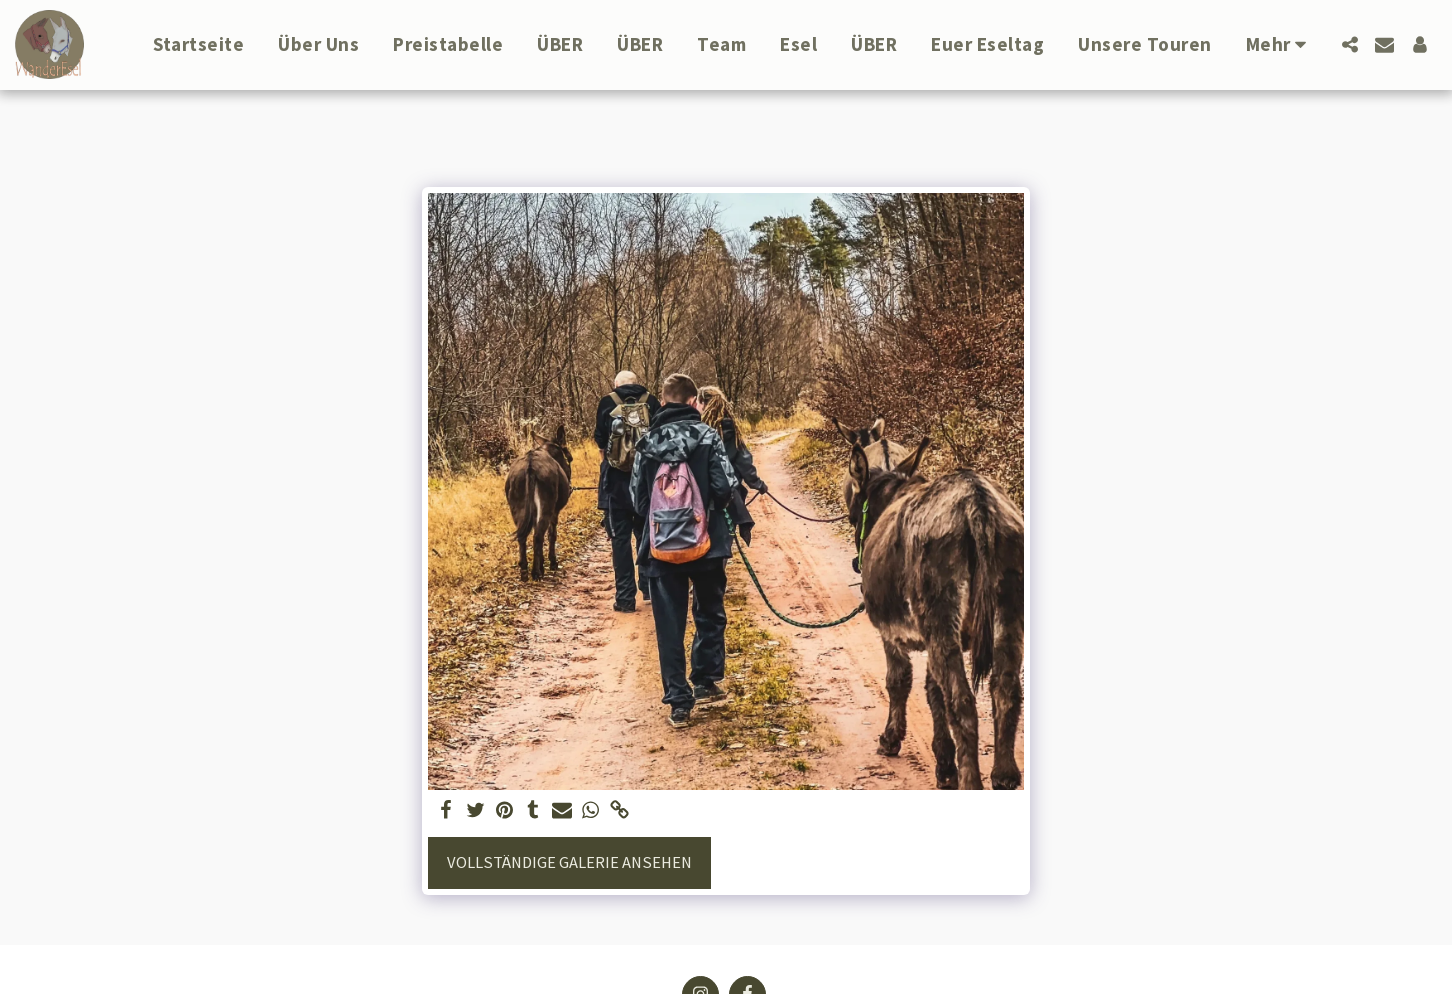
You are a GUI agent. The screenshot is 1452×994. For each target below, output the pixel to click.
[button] (1349, 44)
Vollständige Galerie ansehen (569, 862)
